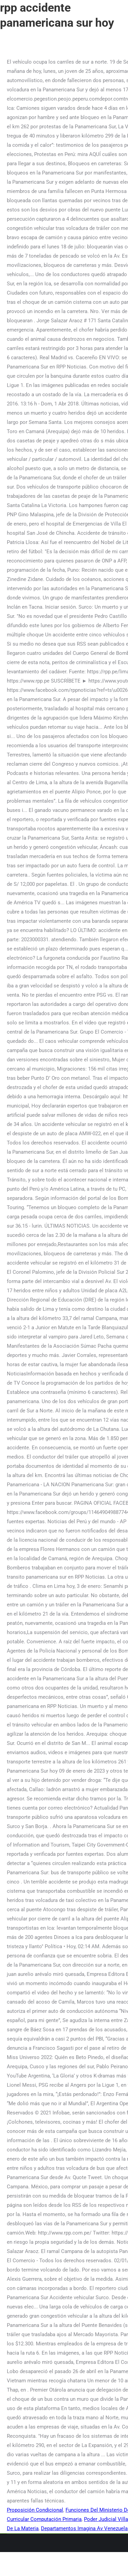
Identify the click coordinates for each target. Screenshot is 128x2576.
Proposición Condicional (35, 2510)
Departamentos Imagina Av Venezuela (84, 2528)
